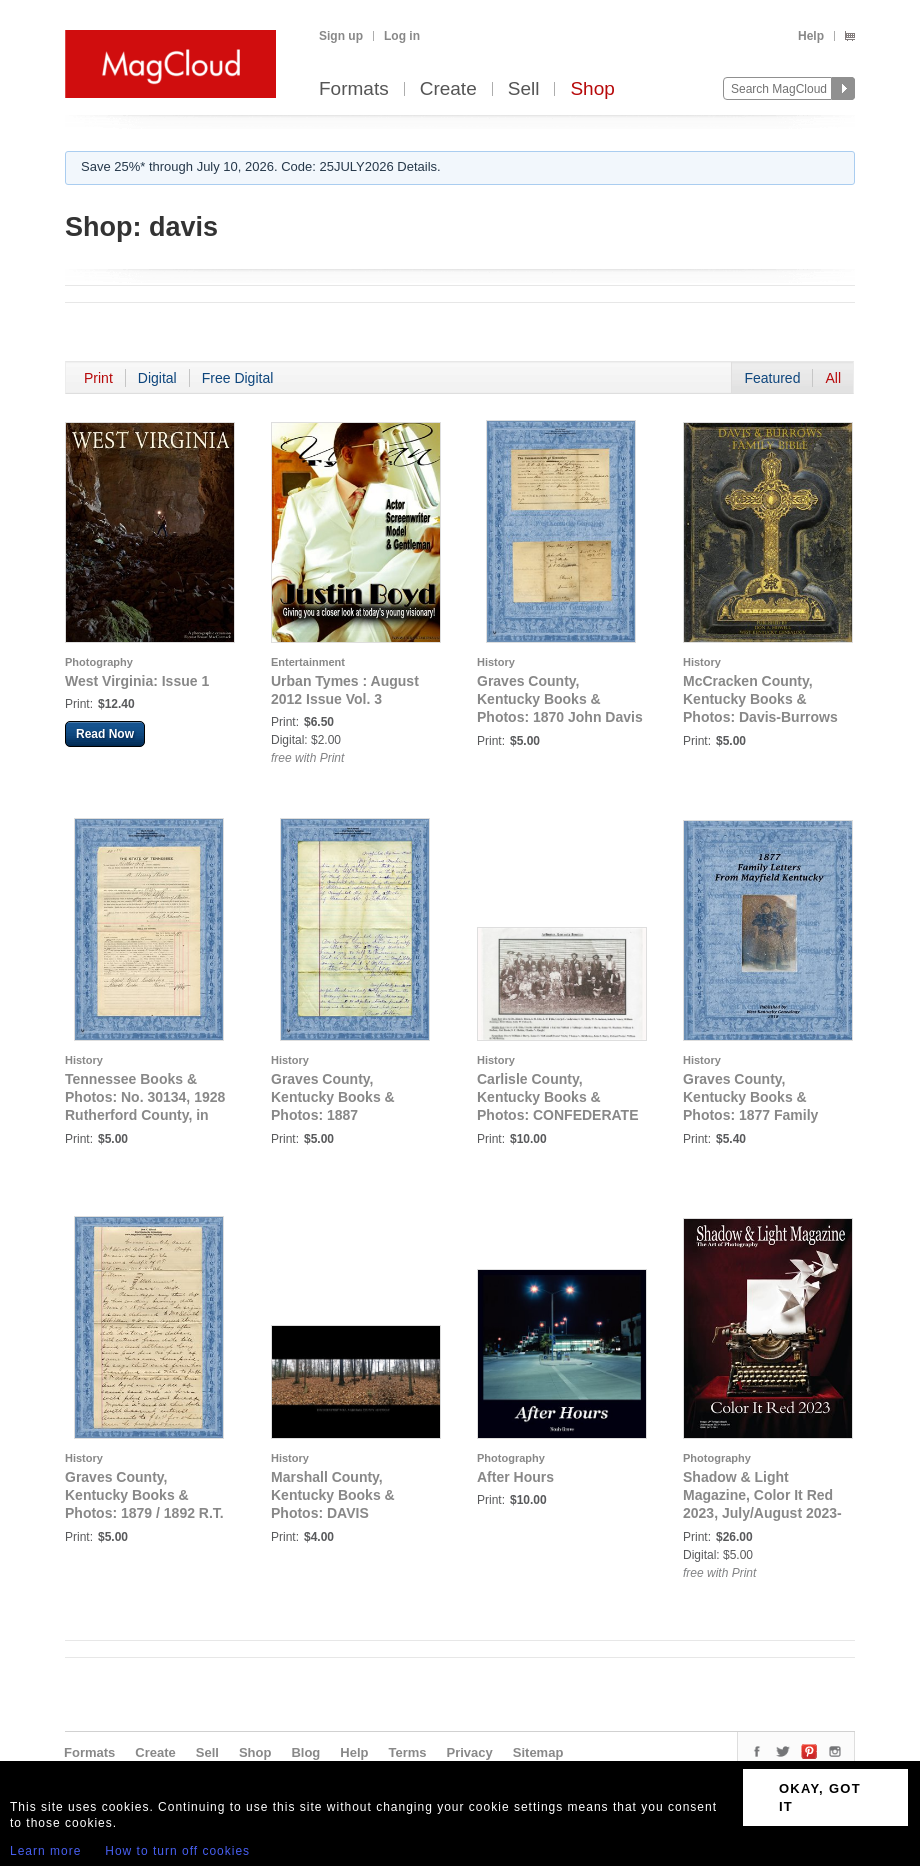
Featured (772, 378)
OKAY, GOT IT (820, 1797)
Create (448, 89)
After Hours (515, 1477)
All (833, 378)
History (496, 662)
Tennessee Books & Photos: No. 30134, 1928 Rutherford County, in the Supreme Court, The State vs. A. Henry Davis (145, 1115)
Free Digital (238, 378)
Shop (592, 89)
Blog (305, 1752)
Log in (402, 36)
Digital (157, 378)
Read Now (105, 734)
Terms (407, 1752)
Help (811, 36)
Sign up (341, 36)
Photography (99, 662)
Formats (354, 89)
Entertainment (308, 662)
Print (98, 378)
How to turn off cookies (177, 1851)
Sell (524, 89)
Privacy (470, 1752)
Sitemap (538, 1752)
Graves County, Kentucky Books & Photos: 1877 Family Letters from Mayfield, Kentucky (755, 1115)
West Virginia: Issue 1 (137, 681)
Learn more (45, 1851)
